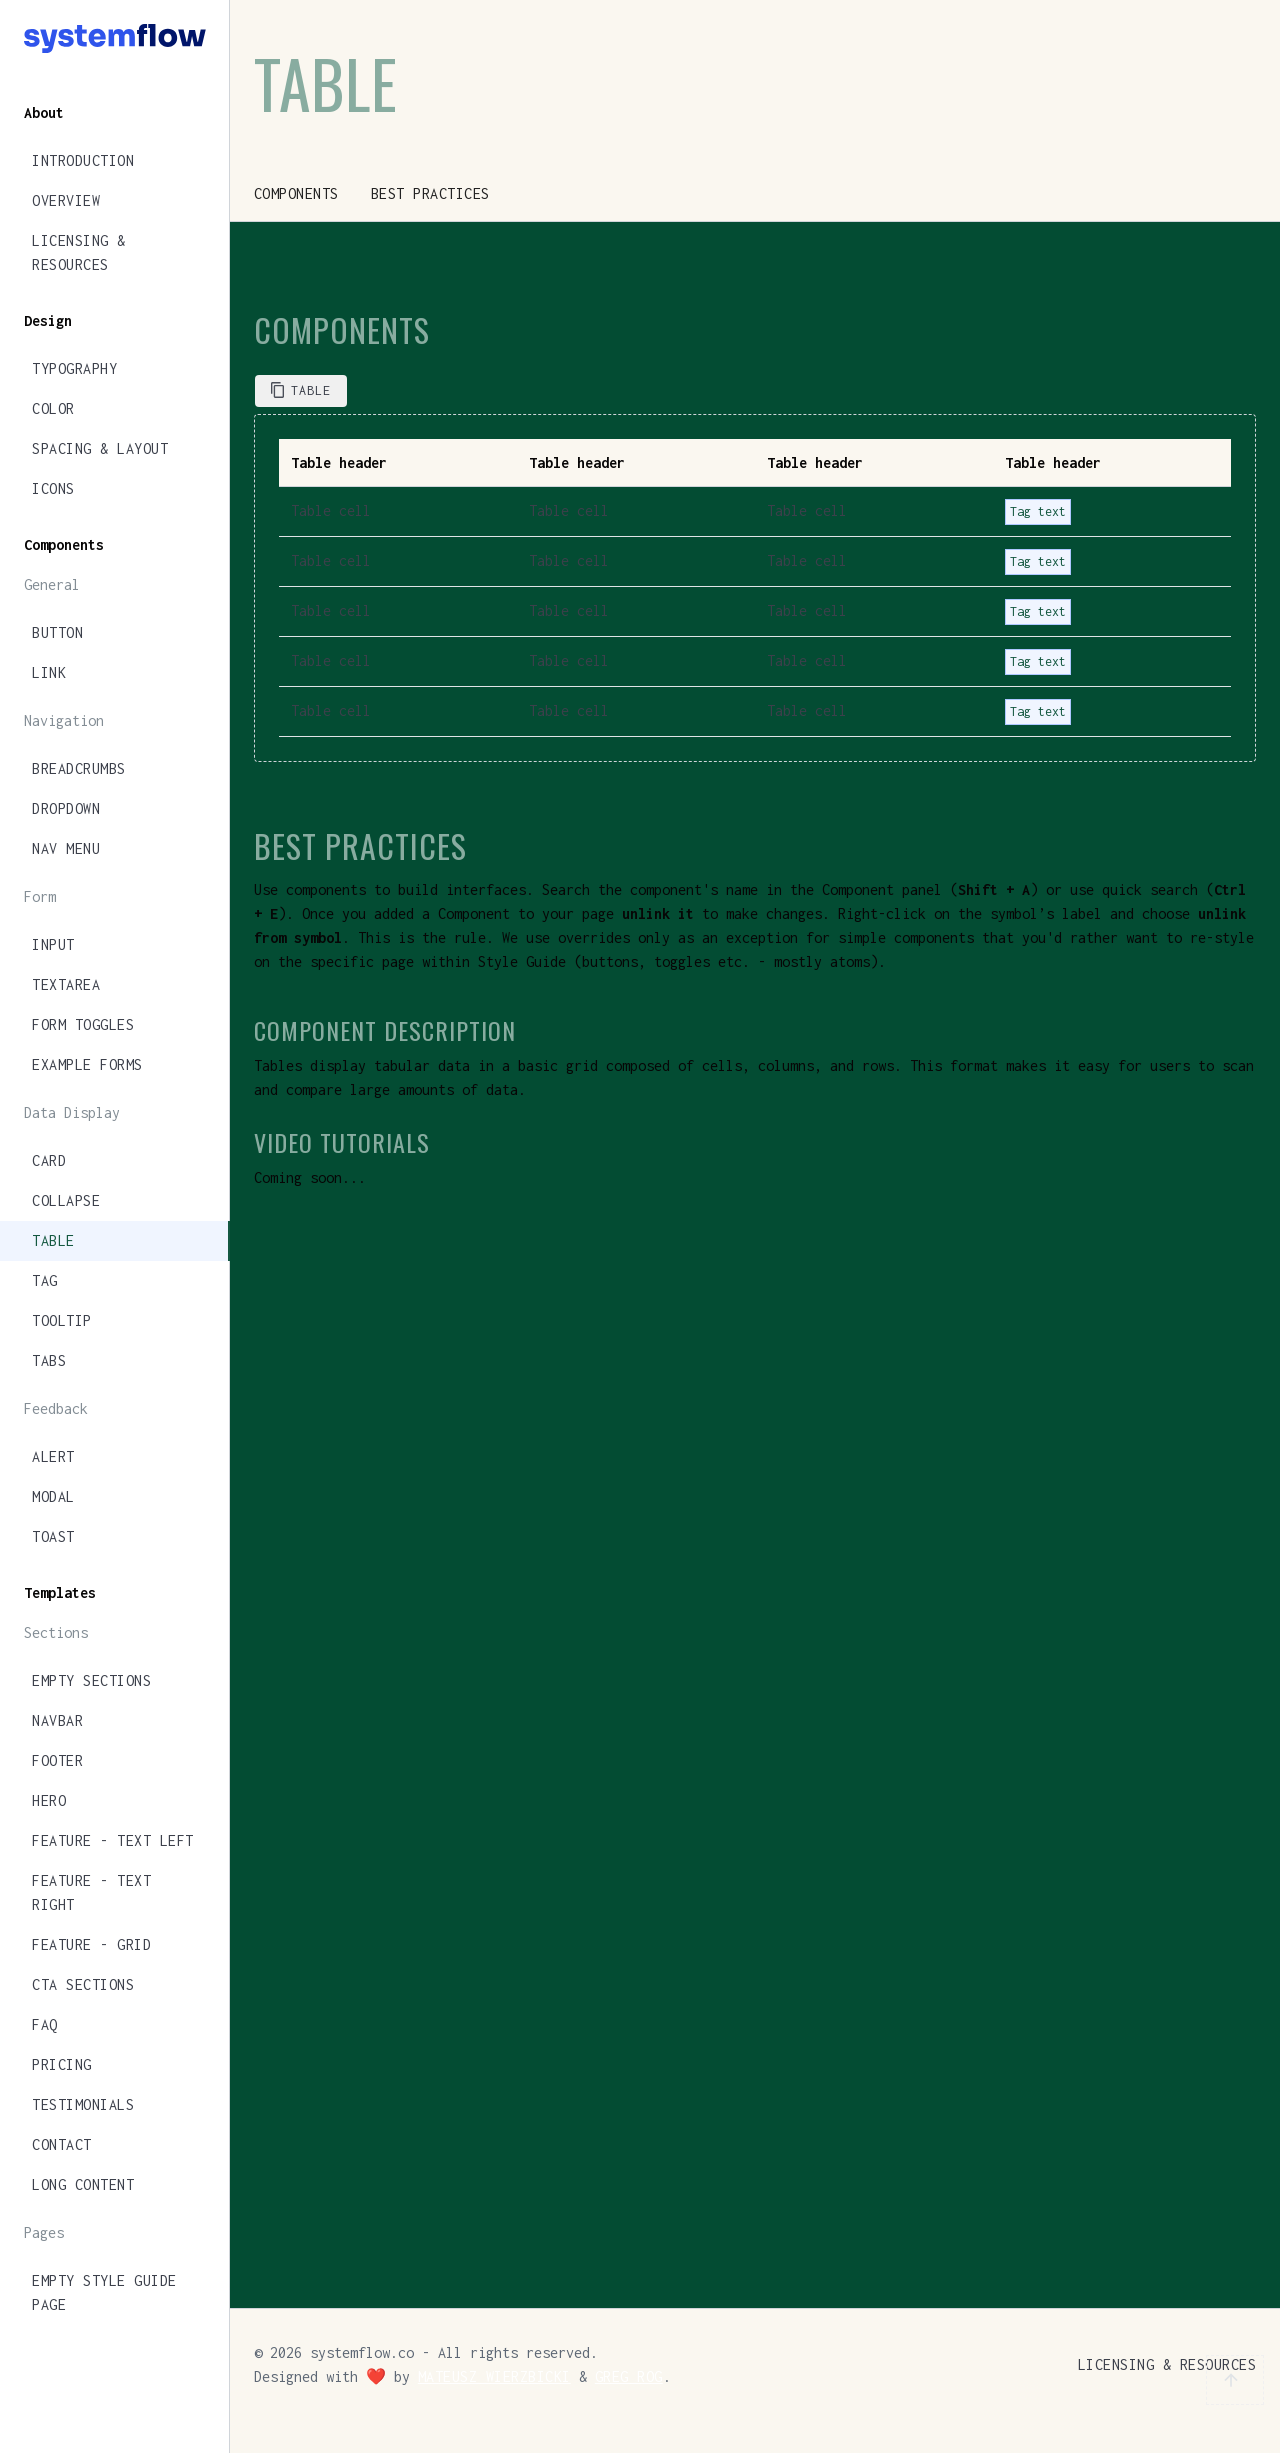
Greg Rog (629, 2376)
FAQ (45, 2024)
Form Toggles (83, 1024)
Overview (66, 200)
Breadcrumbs (79, 768)
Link (49, 672)
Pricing (62, 2064)
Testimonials (83, 2104)
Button (57, 632)
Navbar (57, 1720)
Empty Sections (91, 1680)
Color (53, 408)
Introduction (83, 160)
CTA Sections (83, 1984)
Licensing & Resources (79, 252)
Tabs (49, 1360)
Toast (53, 1536)
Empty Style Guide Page (104, 2292)
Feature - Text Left (113, 1840)
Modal (53, 1496)
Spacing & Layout (100, 448)
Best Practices (430, 193)
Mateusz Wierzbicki (494, 2376)
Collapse (66, 1200)
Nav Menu (66, 848)
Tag (45, 1280)
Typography (74, 368)
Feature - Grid (91, 1944)
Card (49, 1160)
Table (53, 1240)
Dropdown (66, 808)
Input (53, 944)
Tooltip (62, 1320)
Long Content (83, 2184)
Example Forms (87, 1064)
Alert (53, 1456)
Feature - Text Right (91, 1892)
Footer (57, 1760)
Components (296, 193)
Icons (53, 488)
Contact (62, 2144)
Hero (49, 1800)
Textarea (66, 984)
